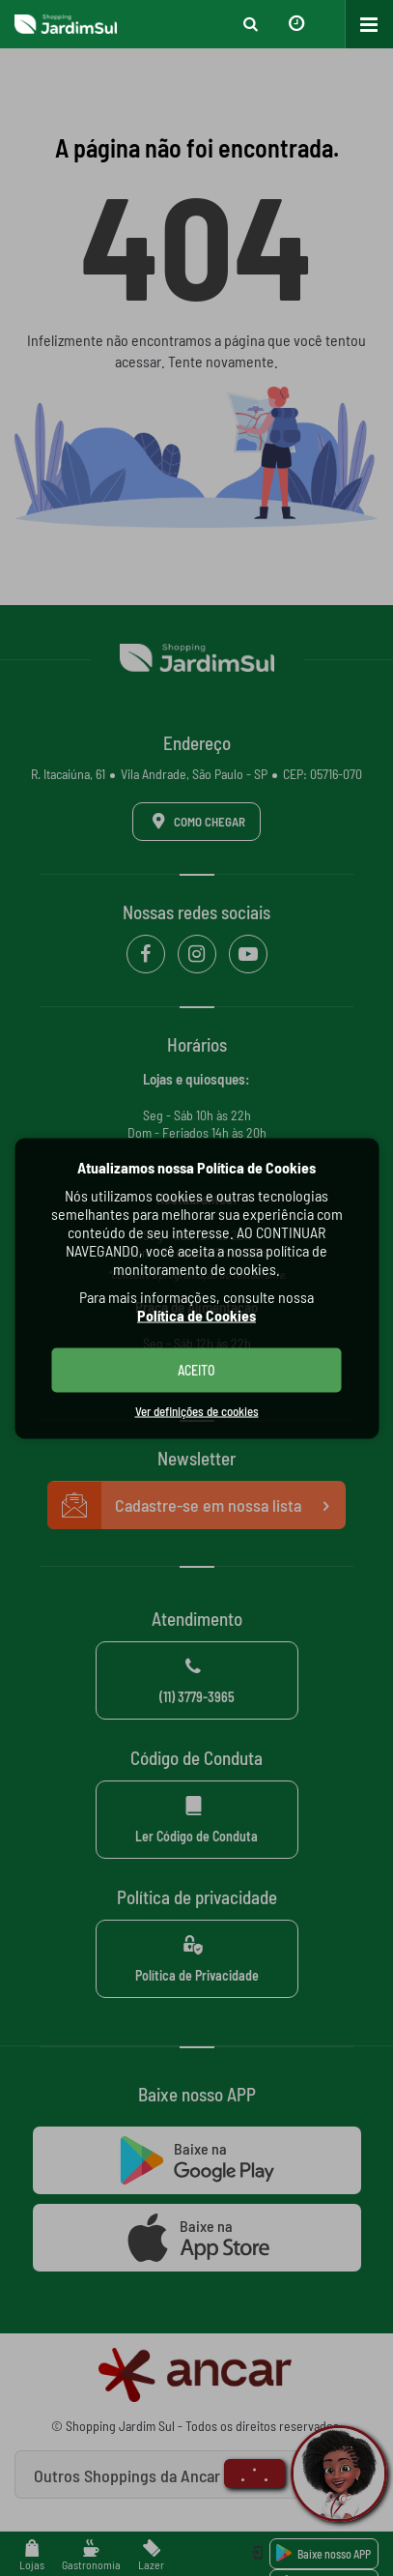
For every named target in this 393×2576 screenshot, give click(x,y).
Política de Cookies (196, 1314)
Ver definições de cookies (197, 1410)
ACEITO (196, 1369)
